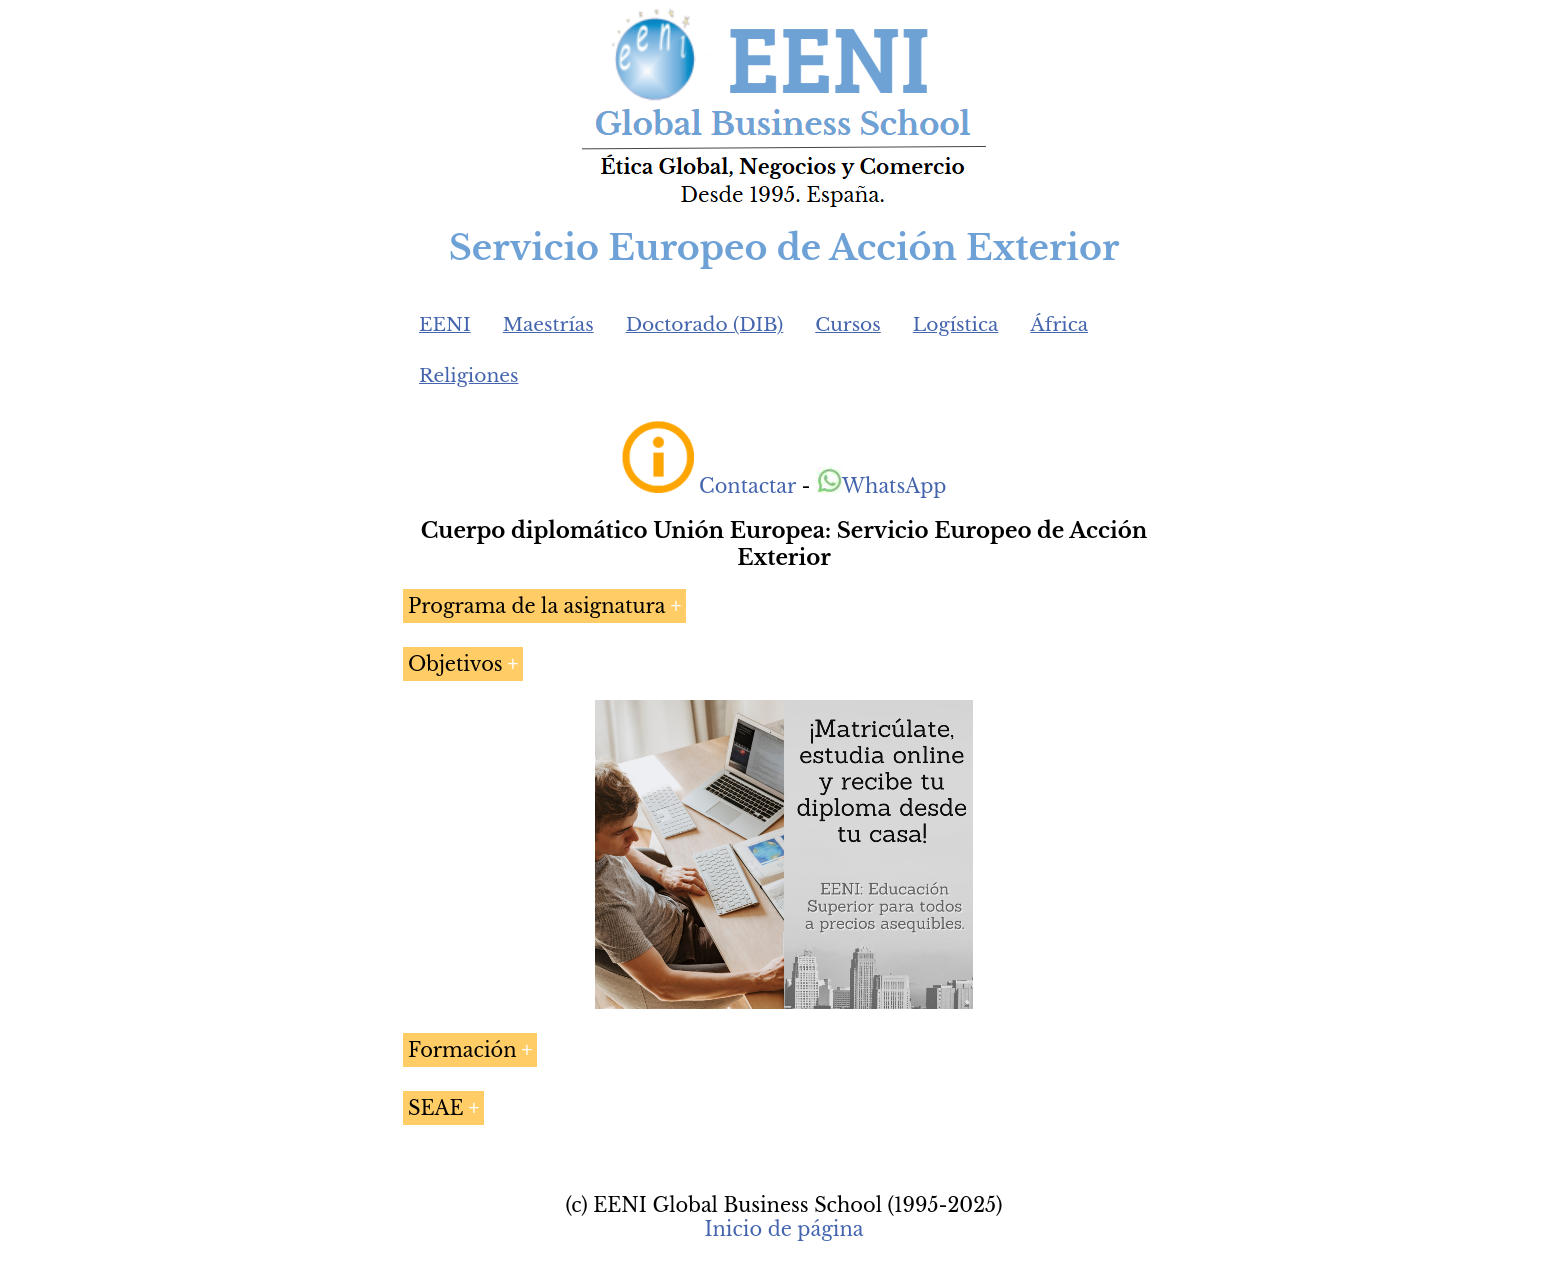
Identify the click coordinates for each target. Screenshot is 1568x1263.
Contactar (747, 486)
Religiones (468, 375)
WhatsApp (881, 486)
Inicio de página (783, 1229)
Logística (956, 324)
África (1059, 324)
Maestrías (548, 324)
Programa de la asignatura (536, 606)
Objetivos (455, 664)
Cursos (848, 324)
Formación (462, 1050)
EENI (445, 324)
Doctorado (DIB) (705, 324)
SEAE (436, 1108)
